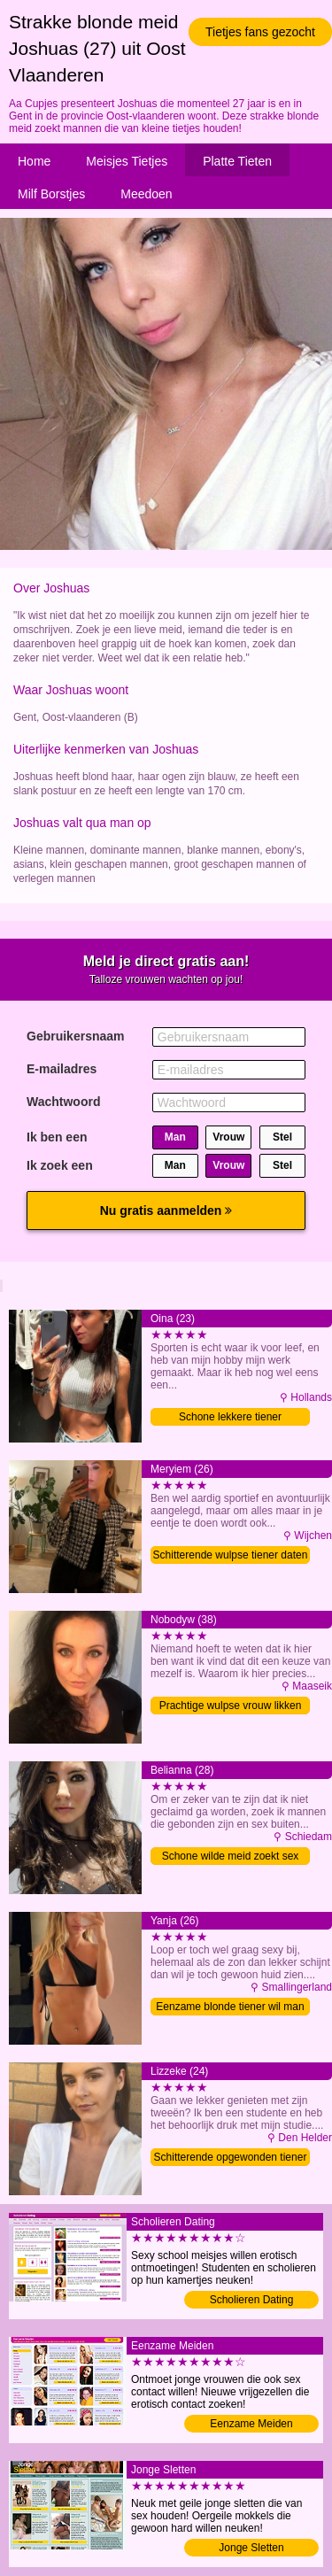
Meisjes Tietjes (126, 161)
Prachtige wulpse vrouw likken (230, 1705)
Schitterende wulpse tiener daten (230, 1555)
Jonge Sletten (251, 2547)
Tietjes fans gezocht (260, 32)
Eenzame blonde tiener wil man (230, 2006)
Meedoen (146, 194)
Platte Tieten (237, 161)
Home (34, 161)
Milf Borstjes (51, 194)
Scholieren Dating (252, 2300)
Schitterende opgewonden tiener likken (230, 2158)
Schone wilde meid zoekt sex (230, 1856)
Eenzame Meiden (251, 2423)
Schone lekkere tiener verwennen (230, 1418)
